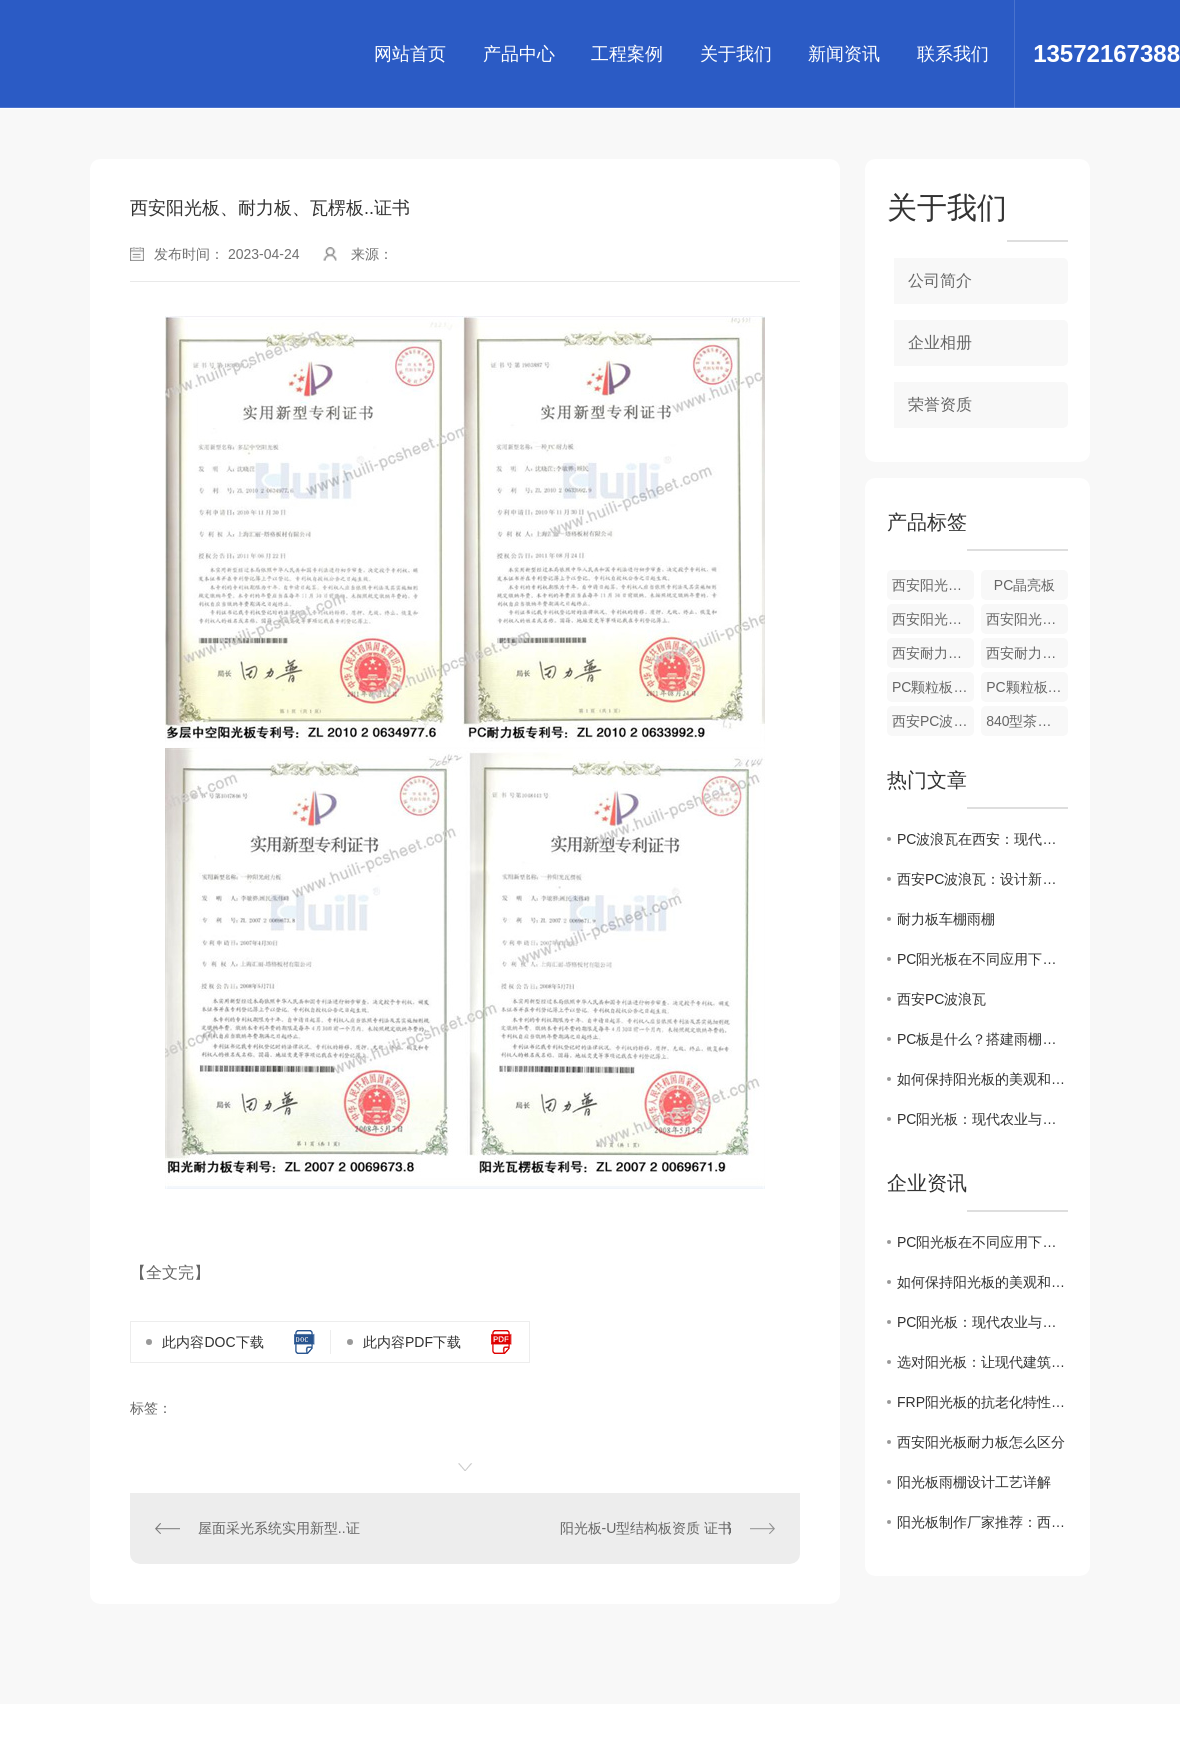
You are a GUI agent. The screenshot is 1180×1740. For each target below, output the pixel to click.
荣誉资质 (940, 404)
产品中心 (519, 54)
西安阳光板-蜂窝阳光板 (1027, 619)
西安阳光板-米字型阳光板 (933, 619)
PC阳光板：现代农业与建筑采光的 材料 (982, 1119)
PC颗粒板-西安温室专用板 (933, 687)
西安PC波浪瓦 (933, 721)
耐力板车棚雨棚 (946, 919)
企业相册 (940, 342)
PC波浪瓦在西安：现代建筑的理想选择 (982, 839)
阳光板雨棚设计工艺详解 (974, 1482)
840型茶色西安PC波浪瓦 (1027, 721)
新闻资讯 (844, 54)
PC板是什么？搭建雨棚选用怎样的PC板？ (982, 1039)
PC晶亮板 (1024, 585)
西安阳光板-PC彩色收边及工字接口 (933, 585)
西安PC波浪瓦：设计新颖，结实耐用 (982, 879)
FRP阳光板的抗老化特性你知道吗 (982, 1402)
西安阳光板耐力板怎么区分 (981, 1442)
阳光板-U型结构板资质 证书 (646, 1528)
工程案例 (627, 54)
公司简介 (940, 280)
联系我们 (953, 54)
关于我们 (736, 54)
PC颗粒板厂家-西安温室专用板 (1027, 687)
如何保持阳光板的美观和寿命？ (982, 1079)
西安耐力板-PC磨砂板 (933, 653)
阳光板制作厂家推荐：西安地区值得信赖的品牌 (982, 1522)
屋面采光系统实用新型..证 (279, 1528)
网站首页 (410, 54)
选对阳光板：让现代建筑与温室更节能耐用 (982, 1362)
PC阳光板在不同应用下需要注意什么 (982, 959)
